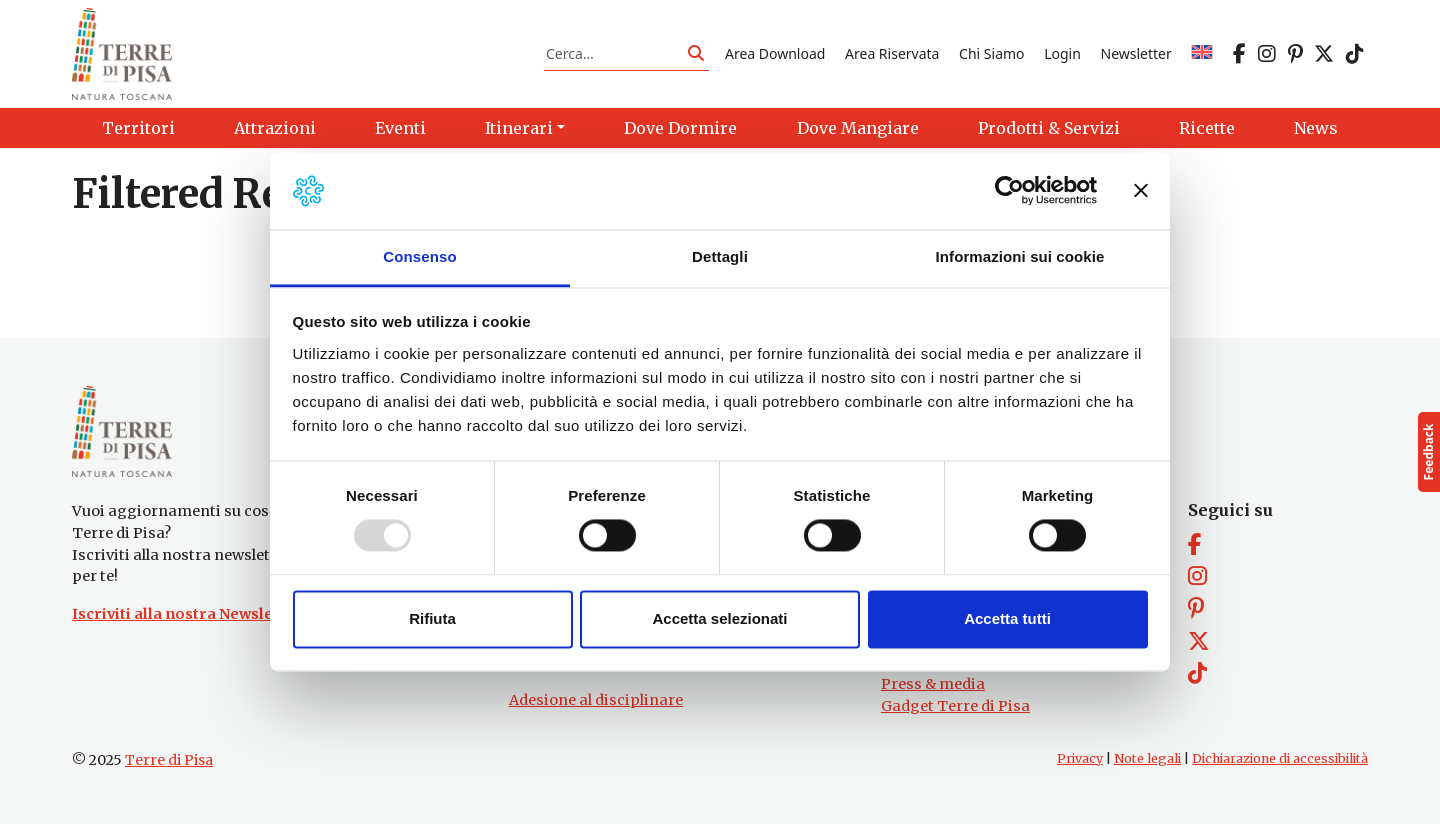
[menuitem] (1202, 53)
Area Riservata (892, 53)
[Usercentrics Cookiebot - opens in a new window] (1009, 191)
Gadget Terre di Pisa (955, 706)
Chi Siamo (991, 53)
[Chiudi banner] (1141, 191)
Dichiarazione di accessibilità (1280, 758)
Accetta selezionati (719, 618)
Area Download (775, 53)
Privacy (1080, 758)
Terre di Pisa (169, 760)
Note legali (1147, 758)
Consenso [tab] (419, 256)
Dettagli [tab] (720, 256)
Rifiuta (432, 618)
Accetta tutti (1007, 618)
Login (1062, 53)
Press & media (933, 684)
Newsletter (1136, 53)
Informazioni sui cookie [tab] (1020, 256)
